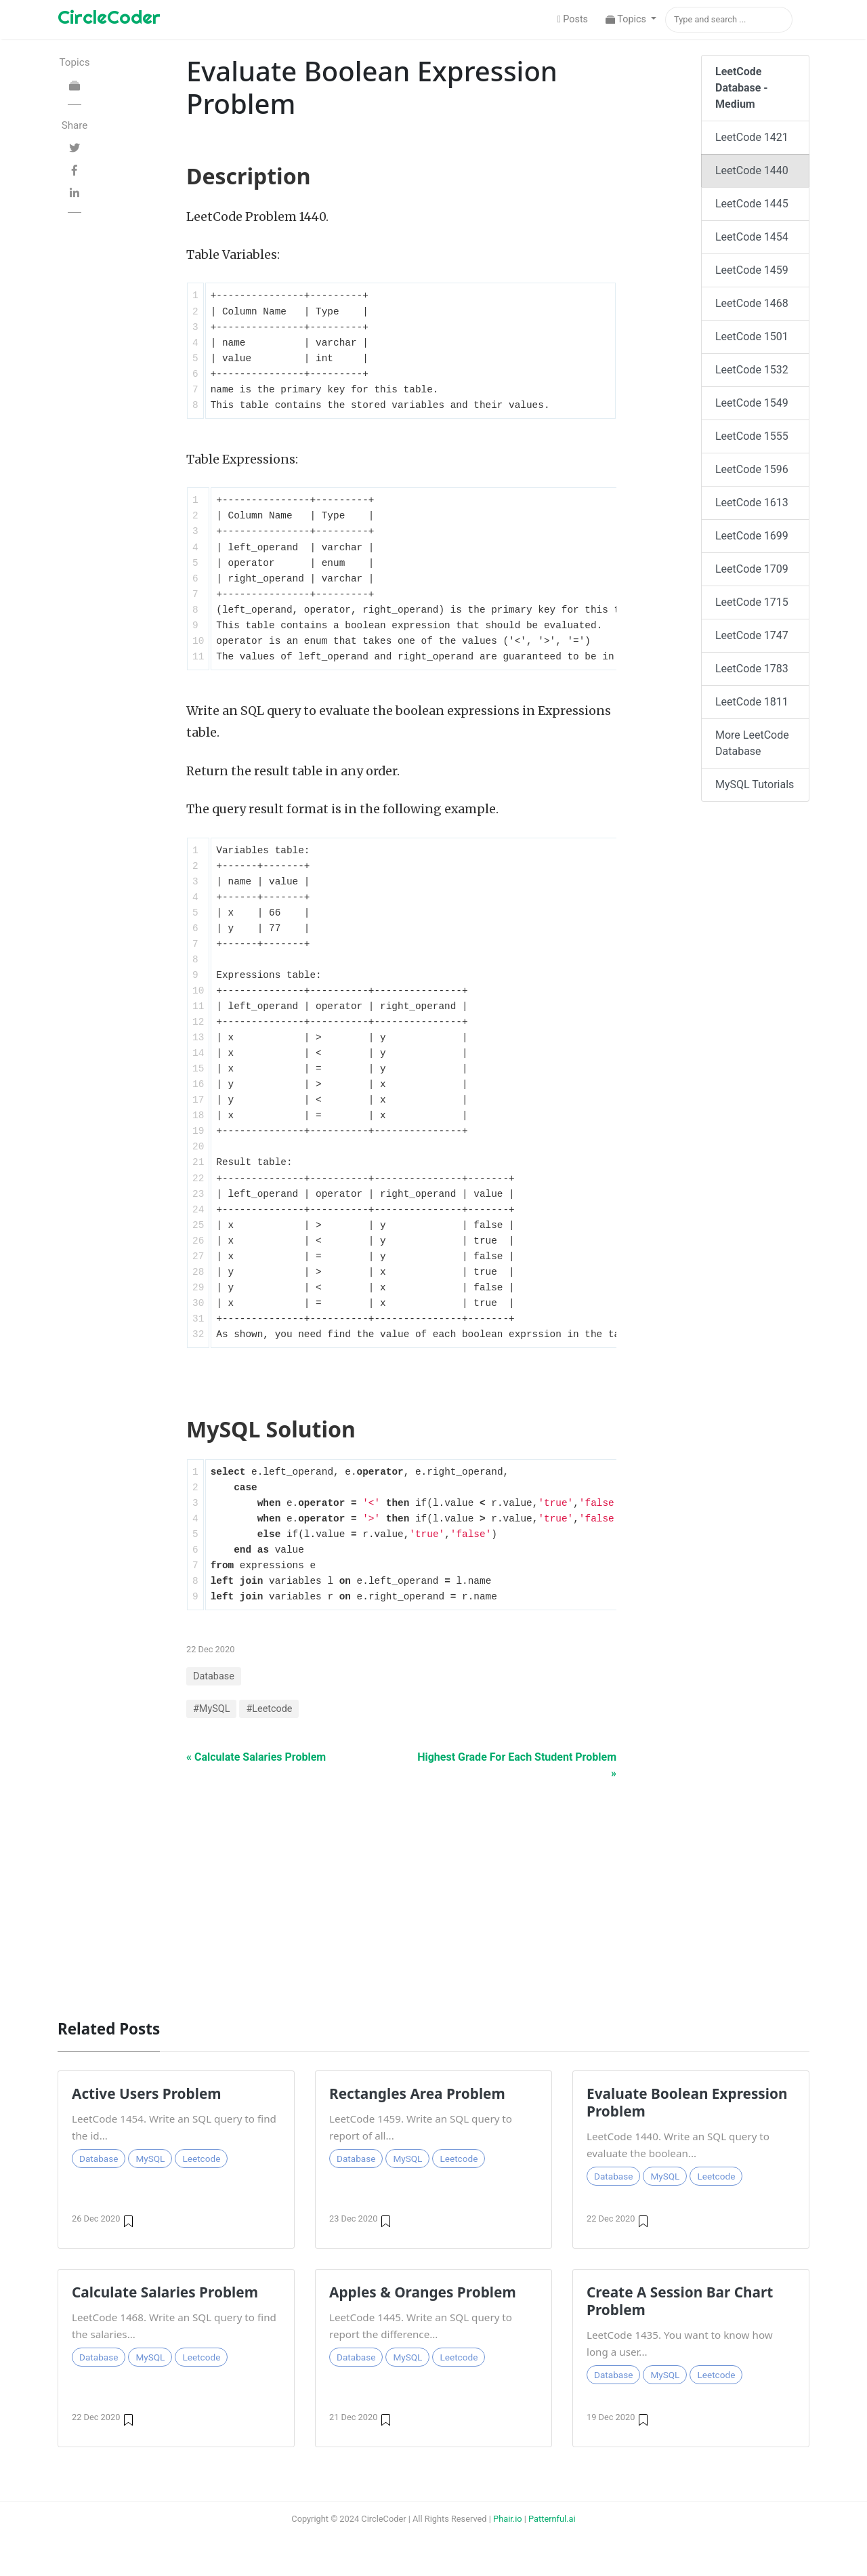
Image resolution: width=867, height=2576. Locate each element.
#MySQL (211, 1709)
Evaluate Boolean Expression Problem (687, 2102)
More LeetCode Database (752, 743)
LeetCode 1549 (751, 402)
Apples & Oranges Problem (422, 2292)
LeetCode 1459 (751, 270)
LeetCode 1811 (751, 701)
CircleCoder (109, 16)
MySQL (150, 2158)
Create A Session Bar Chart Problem (680, 2301)
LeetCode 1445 (751, 203)
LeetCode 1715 (751, 602)
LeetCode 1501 (751, 336)
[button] (631, 20)
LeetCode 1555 (751, 436)
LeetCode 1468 (751, 303)
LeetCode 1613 (751, 502)
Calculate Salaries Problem (165, 2292)
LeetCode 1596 (751, 469)
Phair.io (507, 2519)
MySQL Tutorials (754, 784)
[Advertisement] (433, 1893)
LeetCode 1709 (751, 569)
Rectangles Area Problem (417, 2093)
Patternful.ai (552, 2519)
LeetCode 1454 (751, 236)
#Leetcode (269, 1709)
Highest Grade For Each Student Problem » (516, 1765)
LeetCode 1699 (751, 535)
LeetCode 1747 (751, 635)
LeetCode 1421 (751, 137)
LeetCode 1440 (751, 170)
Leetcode (201, 2158)
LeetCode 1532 (751, 369)
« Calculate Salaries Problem (256, 1757)
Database (213, 1676)
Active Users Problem (146, 2093)
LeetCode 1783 (751, 668)
